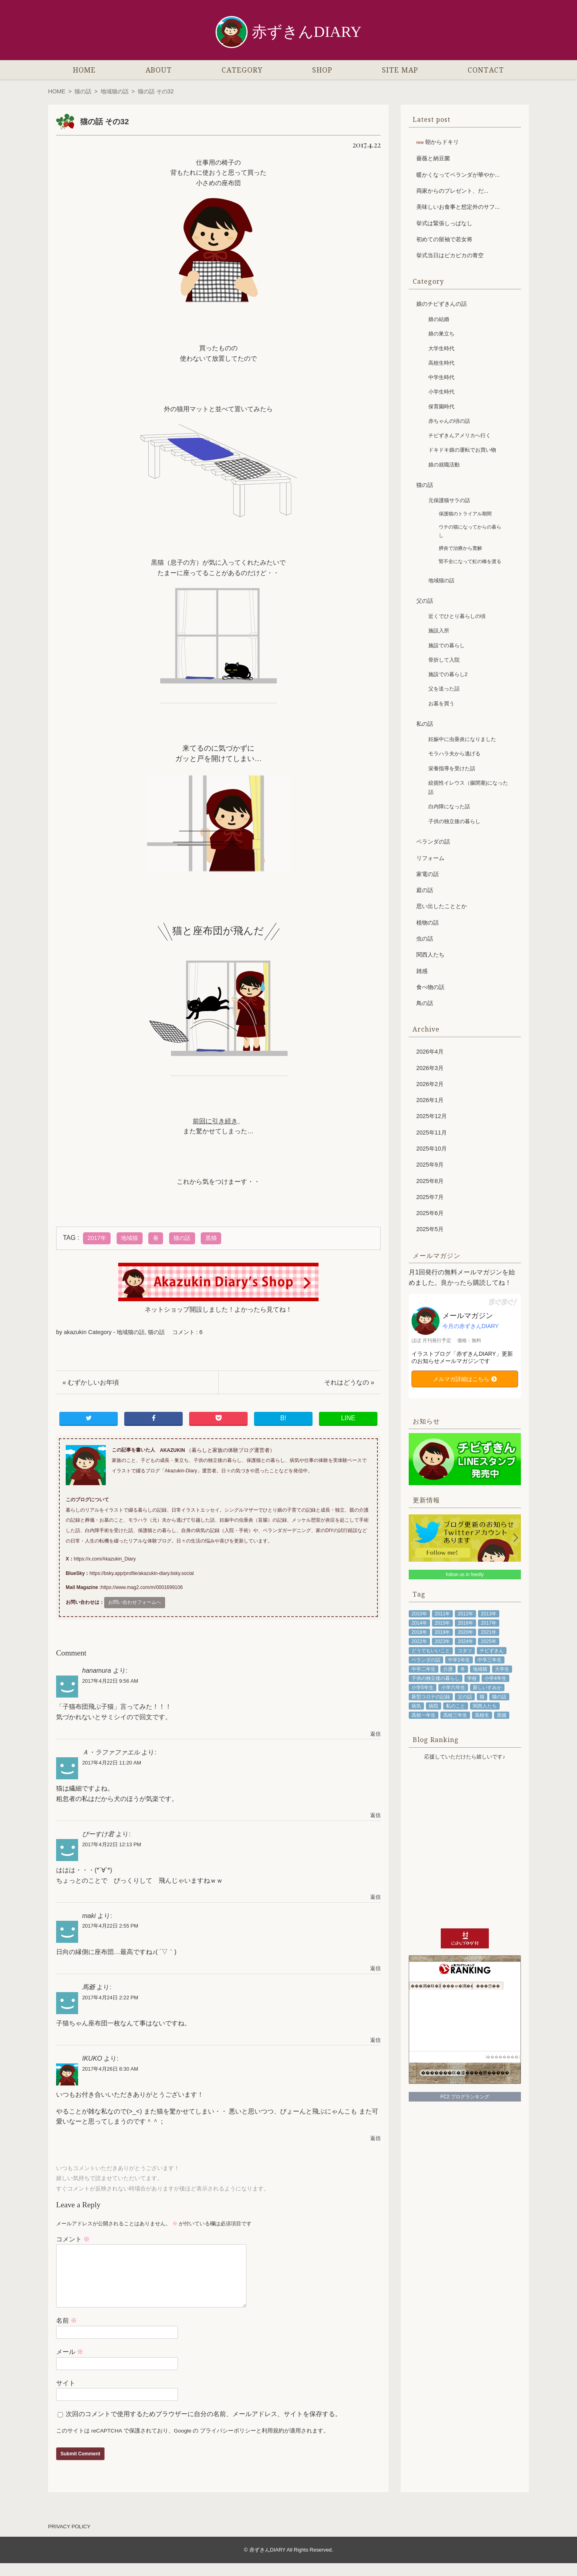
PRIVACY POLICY (69, 2539)
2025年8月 (430, 1181)
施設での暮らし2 (448, 674)
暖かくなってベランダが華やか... (458, 175)
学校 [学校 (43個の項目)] (472, 1678)
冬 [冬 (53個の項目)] (462, 1669)
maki (89, 1915)
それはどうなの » (349, 1382)
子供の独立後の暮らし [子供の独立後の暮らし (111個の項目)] (436, 1678)
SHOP (322, 70)
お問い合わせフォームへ (134, 1602)
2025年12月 (431, 1116)
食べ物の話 (430, 987)
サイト (65, 2395)
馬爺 (88, 1987)
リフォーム (430, 858)
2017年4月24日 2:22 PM (110, 1998)
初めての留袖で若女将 (444, 239)
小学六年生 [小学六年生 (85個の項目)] (453, 1687)
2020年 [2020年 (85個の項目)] (465, 1632)
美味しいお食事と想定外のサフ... (458, 207)
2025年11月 (431, 1132)
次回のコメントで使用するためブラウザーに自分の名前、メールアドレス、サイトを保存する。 (203, 2426)
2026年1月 (430, 1100)
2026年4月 (430, 1051)
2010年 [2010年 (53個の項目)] (419, 1614)
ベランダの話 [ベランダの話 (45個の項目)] (426, 1660)
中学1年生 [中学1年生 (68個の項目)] (459, 1660)
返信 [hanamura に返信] (375, 1734)
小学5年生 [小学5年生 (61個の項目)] (423, 1687)
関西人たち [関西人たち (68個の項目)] (485, 1706)
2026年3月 (430, 1068)
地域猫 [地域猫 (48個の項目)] (480, 1669)
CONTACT (486, 70)
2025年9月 (430, 1164)
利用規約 (273, 2444)
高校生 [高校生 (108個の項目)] (482, 1715)
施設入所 (438, 631)
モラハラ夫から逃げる (454, 754)
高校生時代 (441, 363)
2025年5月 (430, 1229)
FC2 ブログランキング (464, 2097)
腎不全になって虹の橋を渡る (470, 561)
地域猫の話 (115, 91)
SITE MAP (400, 70)
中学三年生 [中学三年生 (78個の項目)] (490, 1660)
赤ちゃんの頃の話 (449, 421)
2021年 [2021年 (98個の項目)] (488, 1632)
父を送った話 (444, 689)
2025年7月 (430, 1197)
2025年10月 (431, 1148)
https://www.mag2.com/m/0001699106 (142, 1587)
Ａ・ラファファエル (111, 1752)
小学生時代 (441, 392)
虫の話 (424, 938)
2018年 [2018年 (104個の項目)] (419, 1632)
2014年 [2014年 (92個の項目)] (419, 1623)
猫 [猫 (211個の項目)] (482, 1697)
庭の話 (424, 890)
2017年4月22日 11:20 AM (111, 1763)
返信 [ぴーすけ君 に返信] (375, 1897)
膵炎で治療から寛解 (460, 548)
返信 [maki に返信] (375, 1968)
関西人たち (430, 954)
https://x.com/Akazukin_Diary (105, 1559)
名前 (66, 2333)
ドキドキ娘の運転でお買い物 (462, 450)
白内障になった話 (449, 806)
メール (69, 2364)
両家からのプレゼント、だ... (452, 191)
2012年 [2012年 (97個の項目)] (465, 1614)
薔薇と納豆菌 (433, 158)
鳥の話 (424, 1003)
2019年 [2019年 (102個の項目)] (442, 1632)
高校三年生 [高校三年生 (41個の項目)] (455, 1715)
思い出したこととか (441, 906)
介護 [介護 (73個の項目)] (448, 1669)
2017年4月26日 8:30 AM (110, 2069)
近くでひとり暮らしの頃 (457, 616)
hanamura (96, 1670)
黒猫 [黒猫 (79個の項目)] (501, 1715)
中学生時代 (441, 377)
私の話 (424, 724)
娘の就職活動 (444, 465)
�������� (502, 2057)
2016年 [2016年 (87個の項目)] (465, 1623)
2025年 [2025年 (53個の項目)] (488, 1641)
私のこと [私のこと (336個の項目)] (455, 1706)
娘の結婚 (438, 319)
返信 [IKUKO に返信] (375, 2138)
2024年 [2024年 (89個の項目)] (465, 1641)
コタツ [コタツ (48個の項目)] (465, 1650)
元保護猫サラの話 (449, 500)
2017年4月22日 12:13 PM (111, 1844)
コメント (73, 2239)
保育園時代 (441, 407)
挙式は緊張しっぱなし (444, 223)
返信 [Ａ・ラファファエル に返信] (375, 1815)
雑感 (422, 971)
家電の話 (427, 874)
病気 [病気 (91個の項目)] (416, 1706)
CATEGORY (242, 70)
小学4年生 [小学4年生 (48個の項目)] (495, 1678)
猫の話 (83, 91)
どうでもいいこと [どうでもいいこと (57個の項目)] (431, 1650)
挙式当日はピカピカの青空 (450, 255)
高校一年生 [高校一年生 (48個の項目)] (424, 1715)
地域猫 (129, 1238)
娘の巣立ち (441, 334)
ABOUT (158, 70)
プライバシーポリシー (228, 2444)
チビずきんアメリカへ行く (459, 435)
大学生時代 (441, 348)
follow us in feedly (465, 1574)
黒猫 (211, 1238)
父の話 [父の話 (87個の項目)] (465, 1697)
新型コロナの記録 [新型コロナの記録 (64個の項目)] (431, 1697)
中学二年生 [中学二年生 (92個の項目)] (424, 1669)
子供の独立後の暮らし (454, 821)
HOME (84, 70)
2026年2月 (430, 1084)
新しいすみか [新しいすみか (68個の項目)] (487, 1687)
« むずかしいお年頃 (91, 1382)
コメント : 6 (187, 1332)
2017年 (97, 1238)
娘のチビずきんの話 (441, 304)
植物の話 (427, 922)
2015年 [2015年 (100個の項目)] (442, 1623)
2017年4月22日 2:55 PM (110, 1926)
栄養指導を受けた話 (451, 768)
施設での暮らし (446, 645)
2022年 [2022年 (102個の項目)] (419, 1641)
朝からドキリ (442, 142)
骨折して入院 (444, 660)
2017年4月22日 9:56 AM (110, 1681)
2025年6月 (430, 1213)
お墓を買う (441, 704)
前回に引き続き (215, 1121)
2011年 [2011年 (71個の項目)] (442, 1614)
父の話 (424, 601)
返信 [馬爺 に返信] (375, 2040)
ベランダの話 (433, 841)
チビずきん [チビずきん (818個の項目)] (492, 1650)
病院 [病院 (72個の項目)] (433, 1706)
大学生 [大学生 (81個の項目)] (502, 1669)
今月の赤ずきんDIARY (470, 1326)
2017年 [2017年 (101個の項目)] (488, 1623)
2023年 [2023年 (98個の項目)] (442, 1641)
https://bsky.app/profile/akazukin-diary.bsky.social (141, 1573)
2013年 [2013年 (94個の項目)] (488, 1614)
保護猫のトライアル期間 (465, 513)
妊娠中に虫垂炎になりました (462, 739)
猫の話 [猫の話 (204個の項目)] (499, 1697)
